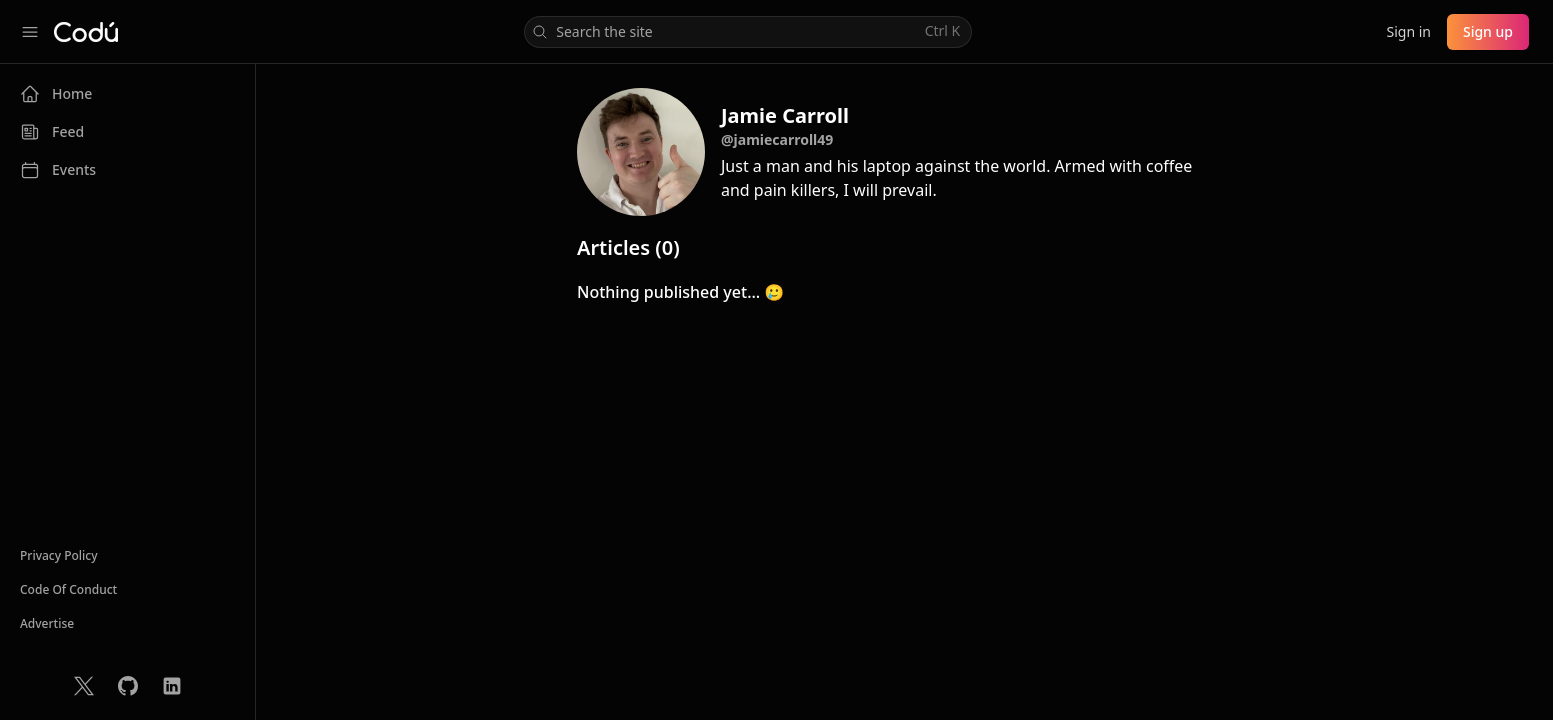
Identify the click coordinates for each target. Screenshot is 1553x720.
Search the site (746, 31)
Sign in (1408, 31)
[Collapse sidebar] (30, 32)
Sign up (1488, 31)
